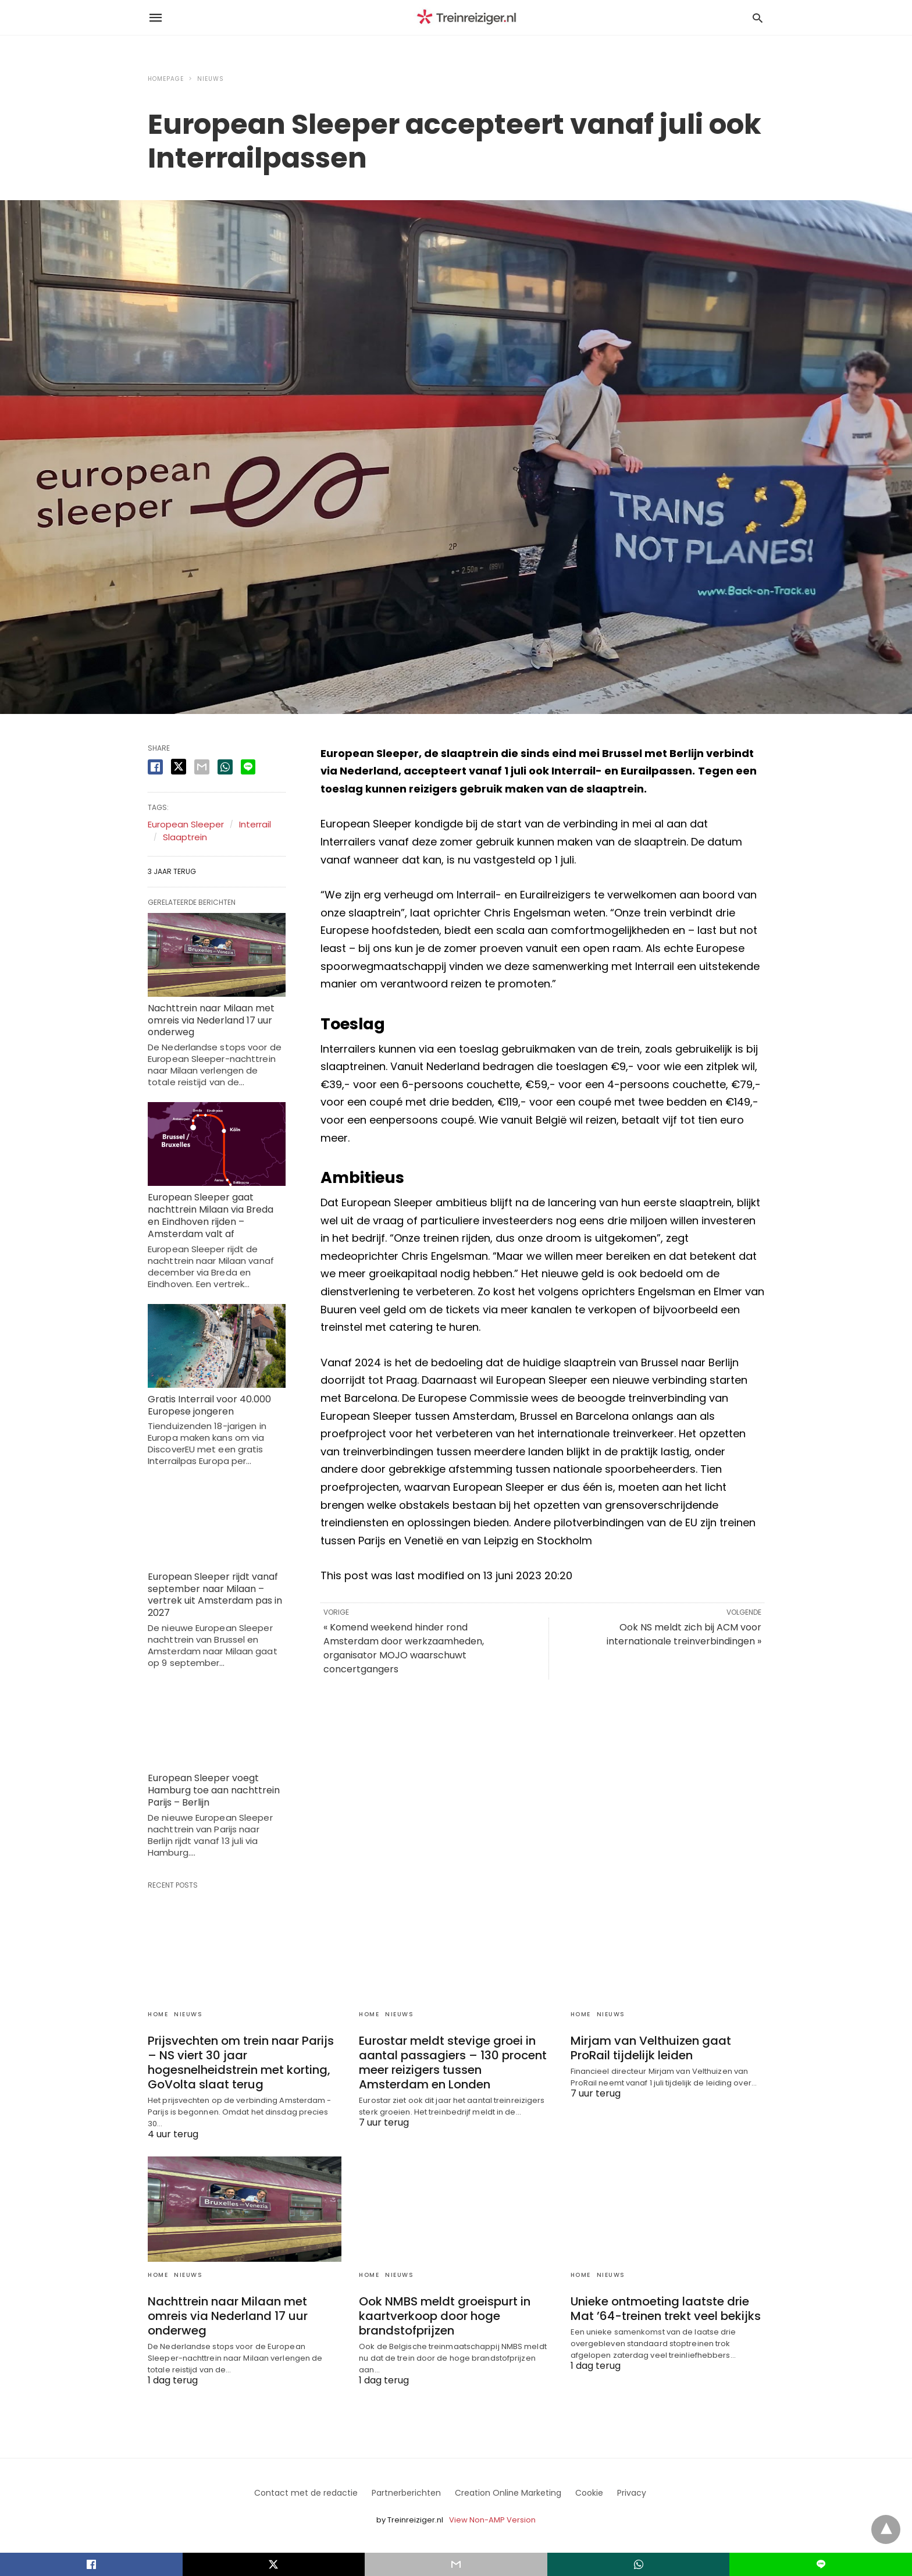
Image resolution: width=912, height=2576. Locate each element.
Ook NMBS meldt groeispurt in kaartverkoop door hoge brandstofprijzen (444, 2316)
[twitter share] (178, 766)
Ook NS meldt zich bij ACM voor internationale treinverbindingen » (684, 1634)
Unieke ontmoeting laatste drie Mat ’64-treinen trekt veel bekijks (666, 2308)
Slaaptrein (185, 837)
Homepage (166, 78)
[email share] (201, 766)
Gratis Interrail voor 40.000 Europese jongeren (209, 1405)
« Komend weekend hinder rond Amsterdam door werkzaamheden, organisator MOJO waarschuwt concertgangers (403, 1648)
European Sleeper (186, 824)
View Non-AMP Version (492, 2519)
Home (158, 2014)
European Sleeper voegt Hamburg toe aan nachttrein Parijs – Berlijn (214, 1790)
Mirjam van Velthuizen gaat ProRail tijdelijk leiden (651, 2048)
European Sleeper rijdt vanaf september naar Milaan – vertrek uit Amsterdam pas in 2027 (215, 1594)
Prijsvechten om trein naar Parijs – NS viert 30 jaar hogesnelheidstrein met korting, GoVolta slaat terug (241, 2062)
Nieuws (210, 78)
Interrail (255, 824)
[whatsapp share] (225, 766)
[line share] (248, 766)
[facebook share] (155, 766)
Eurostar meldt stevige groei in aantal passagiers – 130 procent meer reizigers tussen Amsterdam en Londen (453, 2062)
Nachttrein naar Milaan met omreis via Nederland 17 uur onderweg (211, 1020)
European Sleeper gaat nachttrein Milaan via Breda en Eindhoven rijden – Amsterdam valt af (210, 1215)
